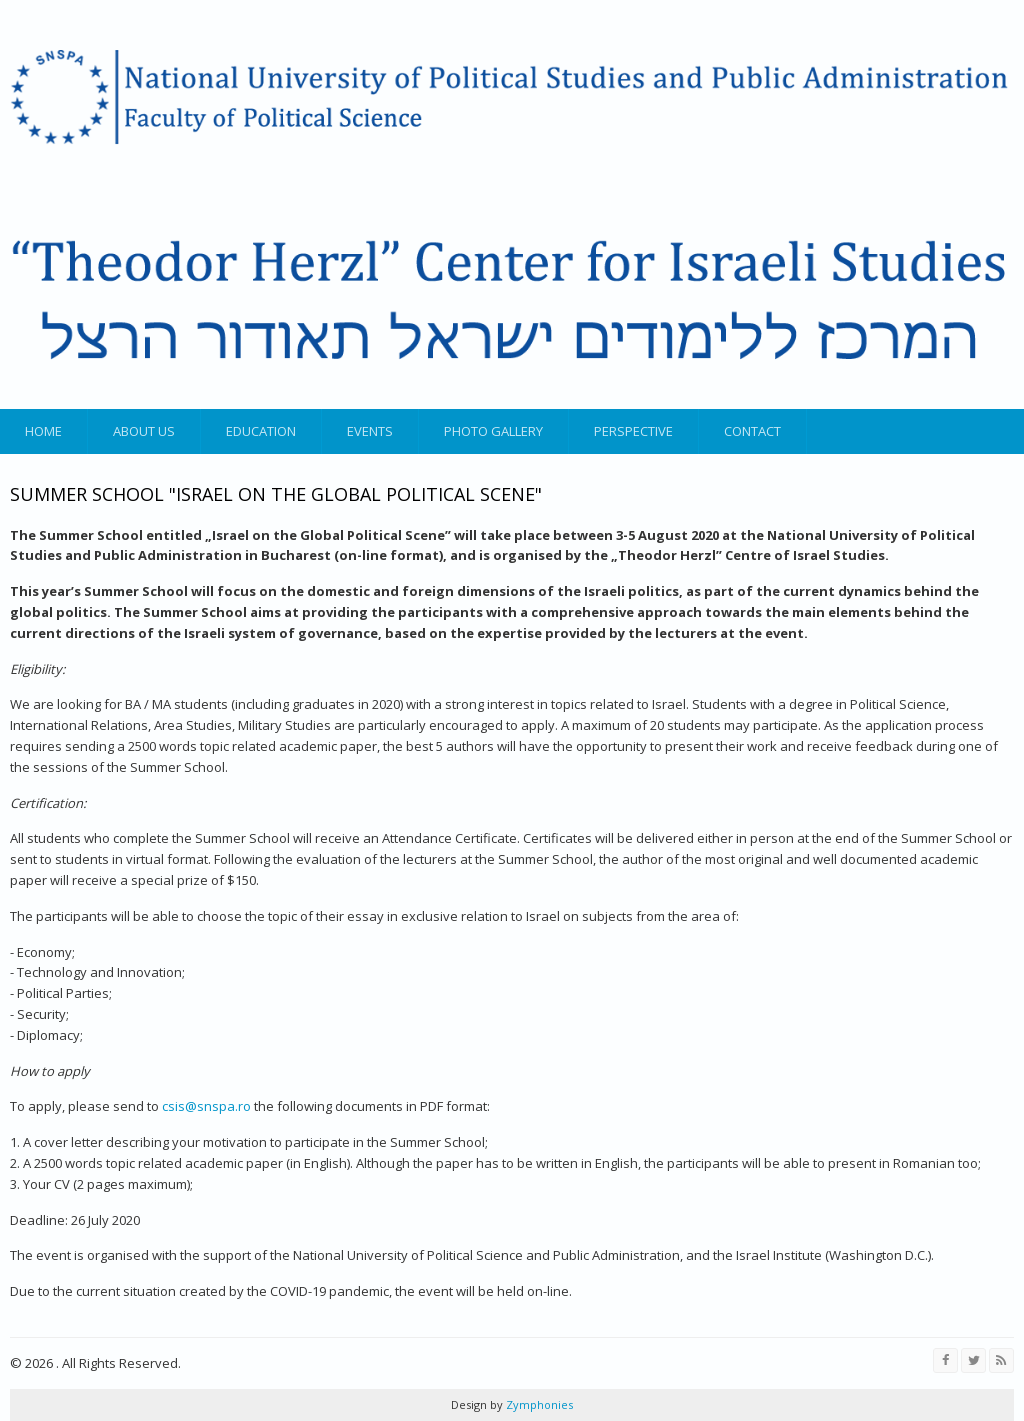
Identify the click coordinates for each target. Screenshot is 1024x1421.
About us (144, 431)
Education (261, 431)
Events (370, 431)
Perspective (633, 431)
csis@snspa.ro (206, 1106)
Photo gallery (493, 431)
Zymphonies (538, 1404)
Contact (752, 431)
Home (43, 431)
